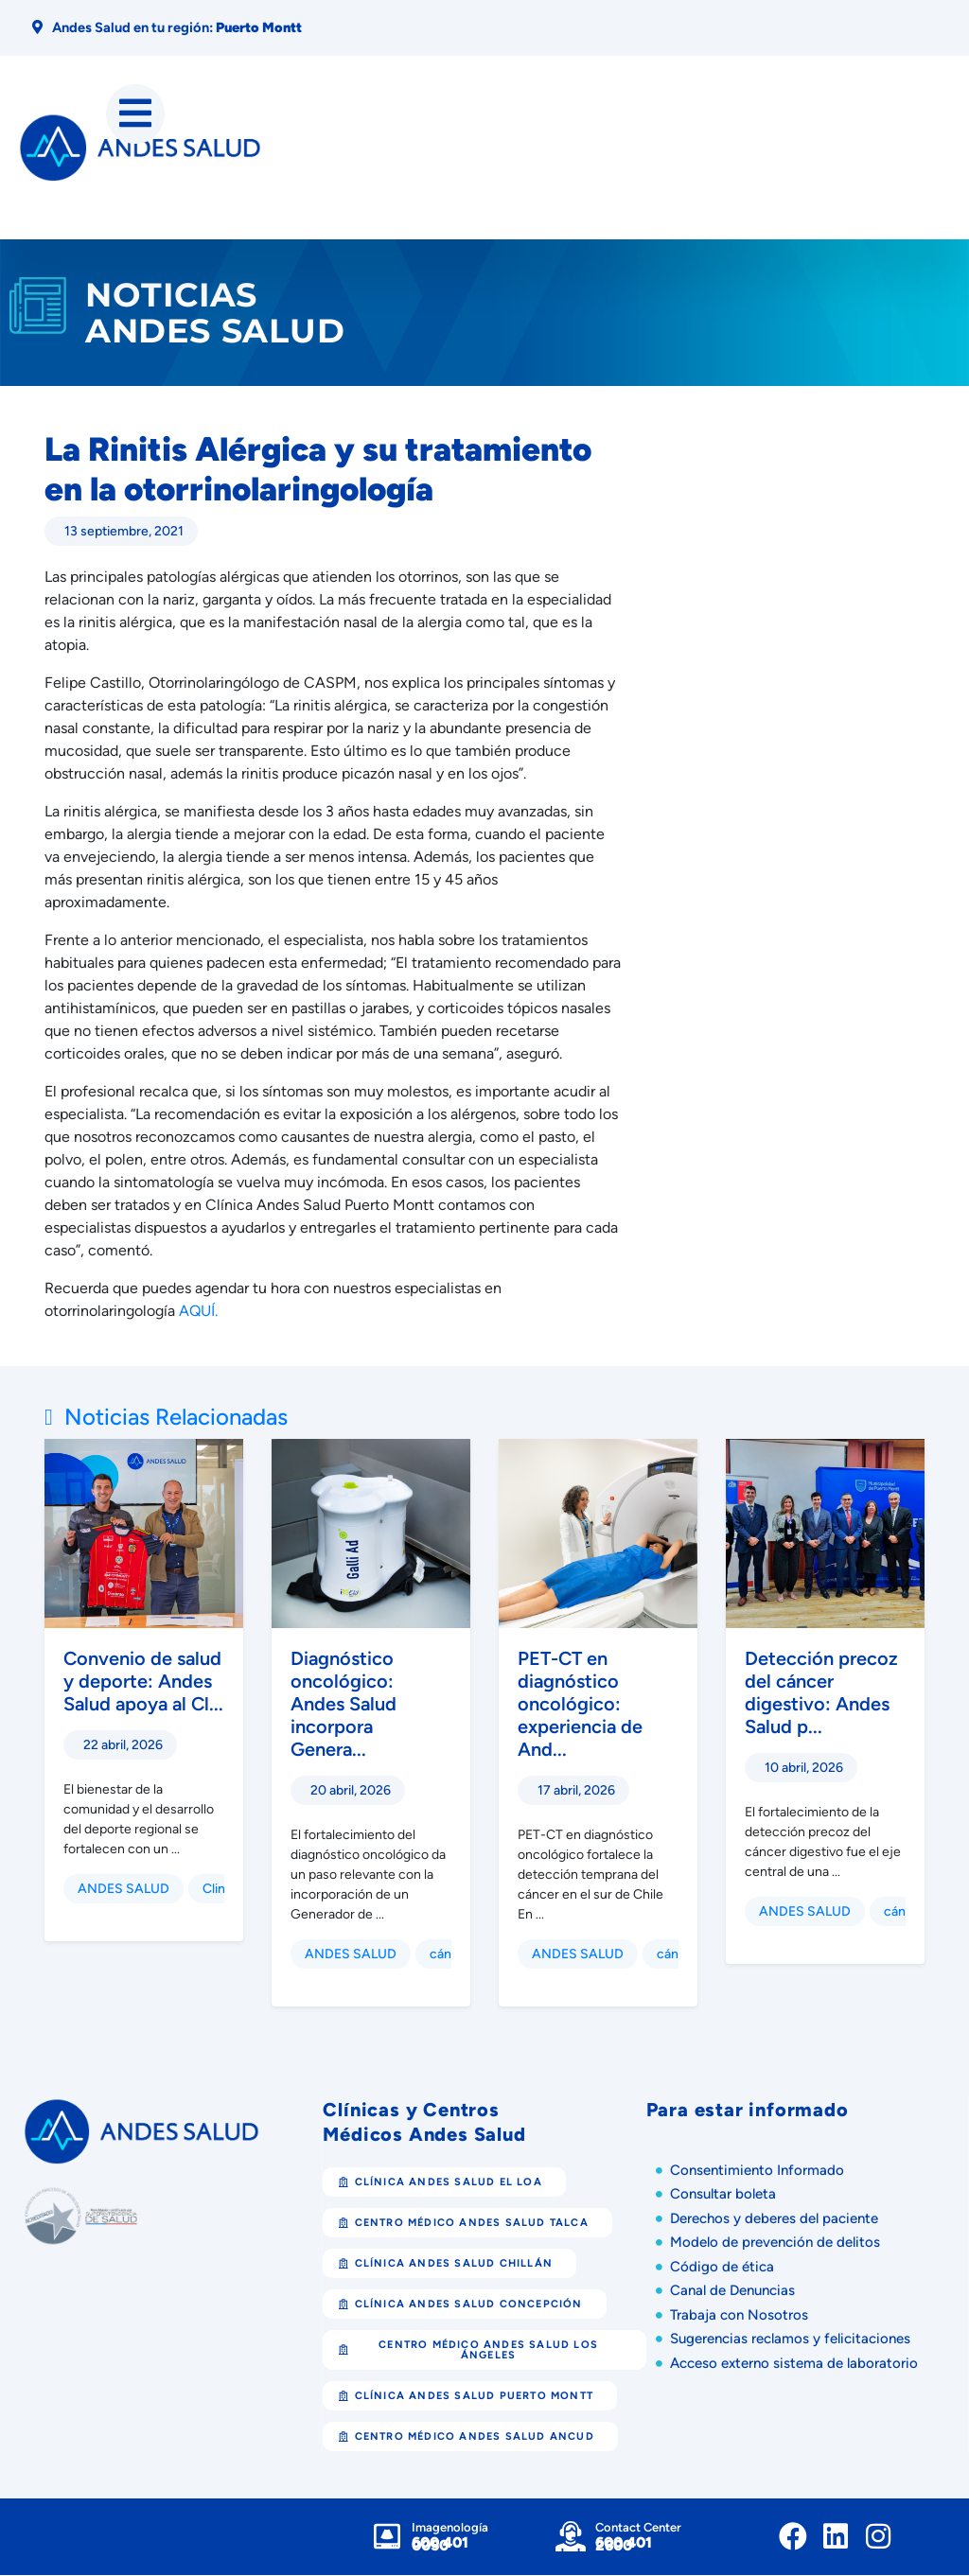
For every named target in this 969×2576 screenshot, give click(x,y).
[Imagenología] (387, 2537)
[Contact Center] (570, 2537)
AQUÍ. (198, 1312)
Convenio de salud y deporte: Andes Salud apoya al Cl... (143, 1682)
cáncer (450, 1955)
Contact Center (638, 2528)
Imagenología (450, 2528)
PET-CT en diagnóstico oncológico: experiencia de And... (580, 1704)
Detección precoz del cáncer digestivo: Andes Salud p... (821, 1693)
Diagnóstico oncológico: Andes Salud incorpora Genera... (343, 1704)
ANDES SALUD (123, 1890)
